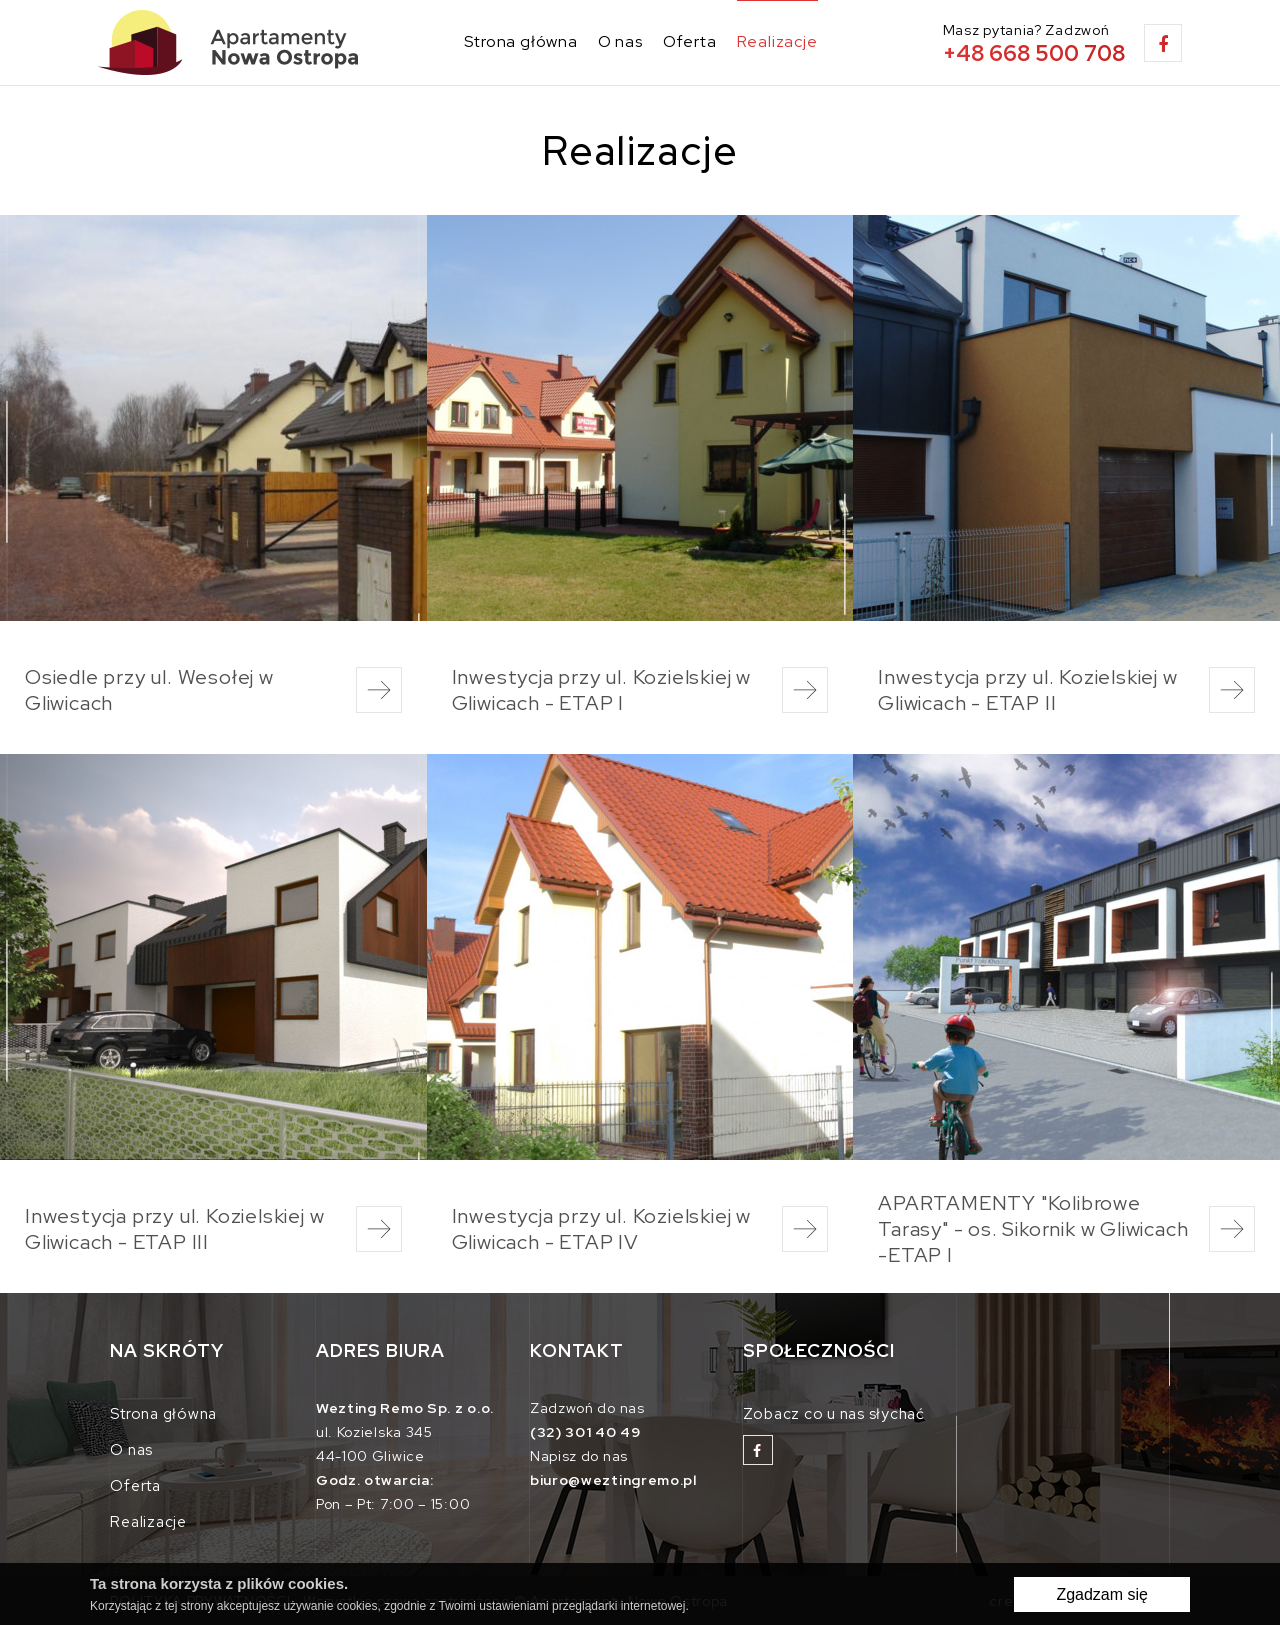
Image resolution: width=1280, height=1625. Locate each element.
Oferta (690, 41)
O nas (620, 41)
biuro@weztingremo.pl (613, 1480)
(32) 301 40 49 (585, 1432)
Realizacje (777, 41)
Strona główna (520, 41)
